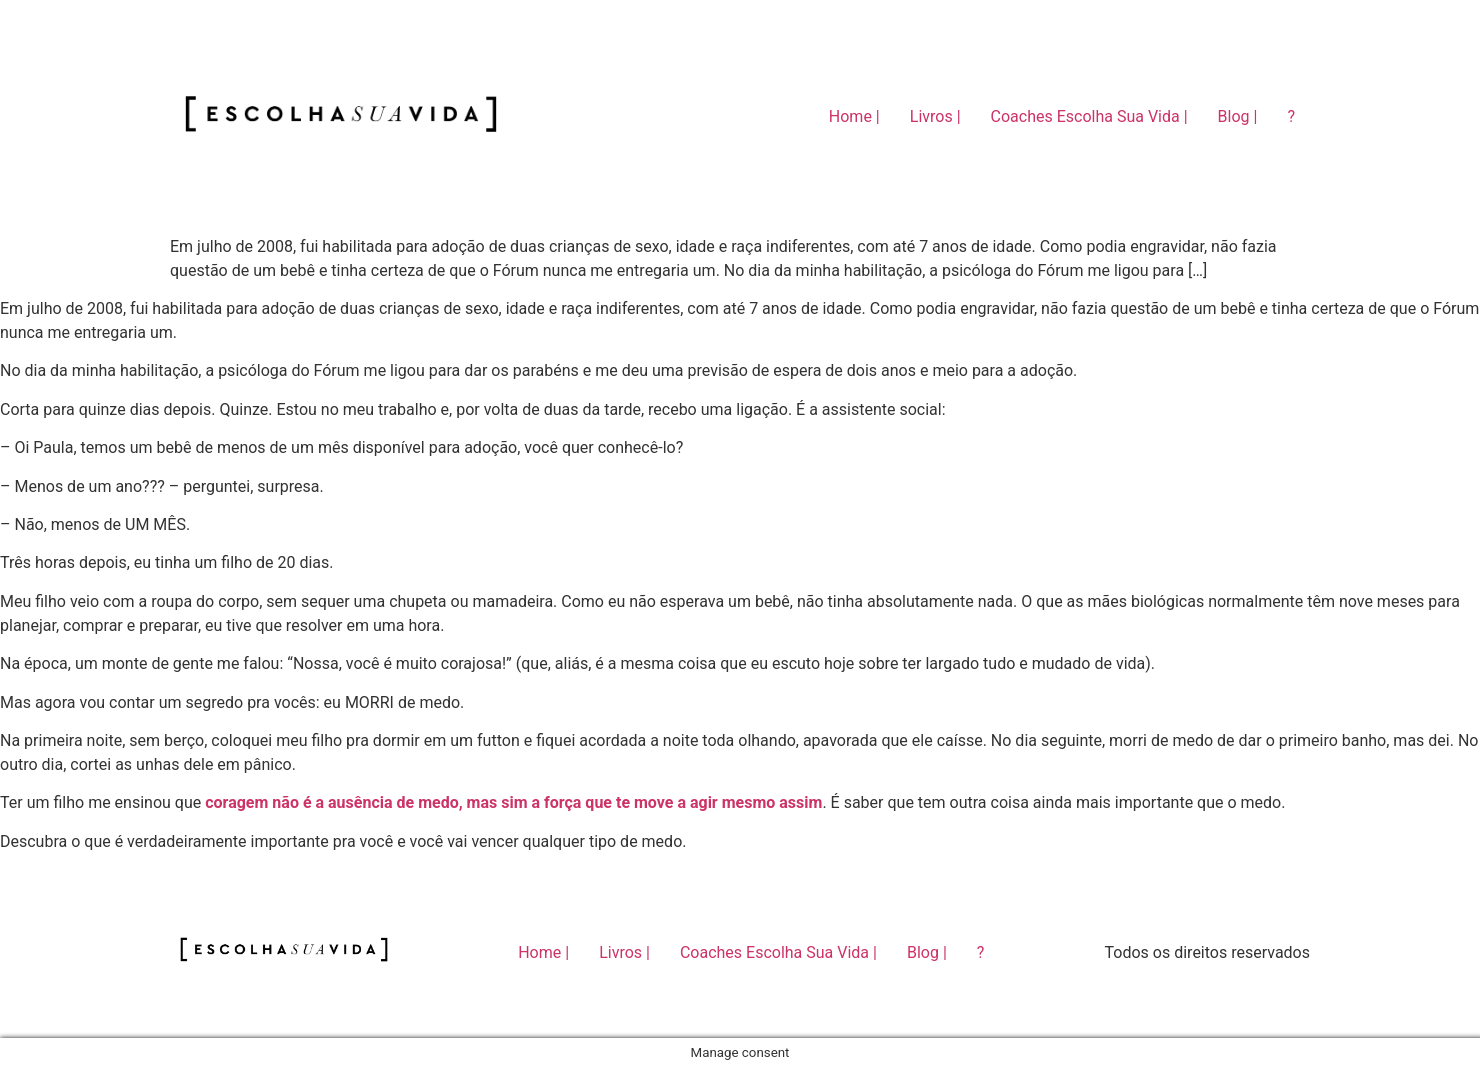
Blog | (1238, 116)
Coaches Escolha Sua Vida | (1089, 116)
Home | (854, 116)
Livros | (935, 116)
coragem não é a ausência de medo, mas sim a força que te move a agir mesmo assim (513, 802)
